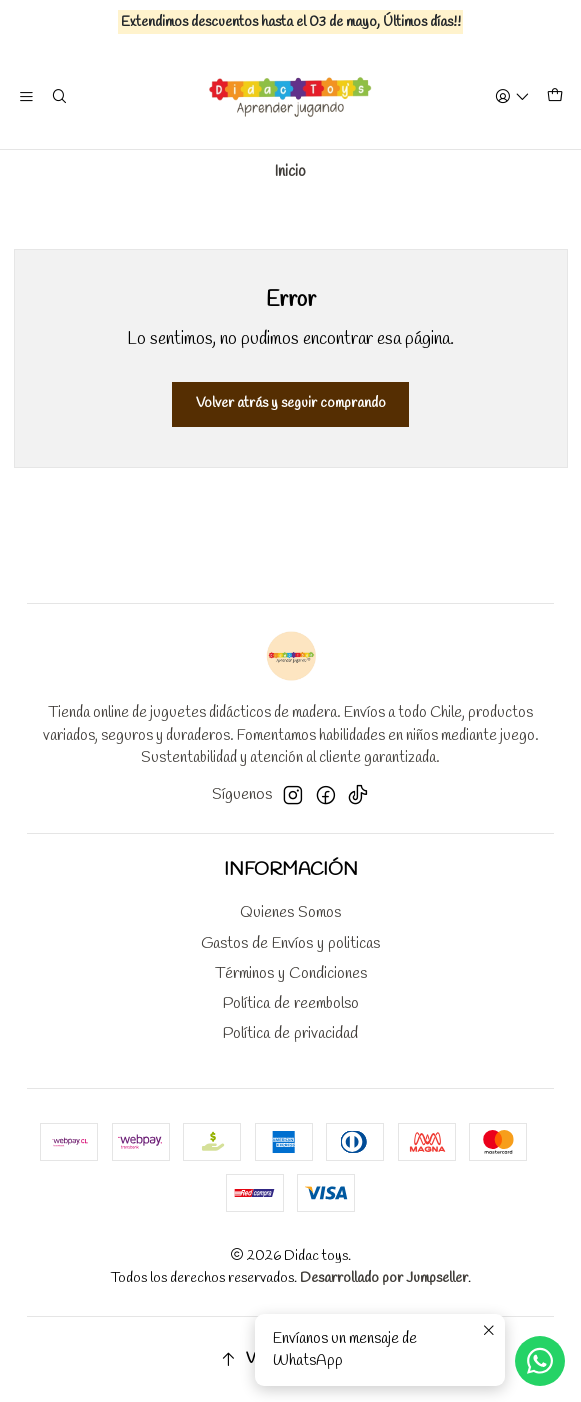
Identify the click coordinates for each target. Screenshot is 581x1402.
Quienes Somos (290, 912)
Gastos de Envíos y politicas (290, 943)
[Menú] (27, 97)
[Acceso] (512, 97)
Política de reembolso (291, 1003)
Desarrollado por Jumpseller (384, 1278)
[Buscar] (60, 97)
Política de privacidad (290, 1033)
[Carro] (554, 97)
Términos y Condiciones (291, 973)
